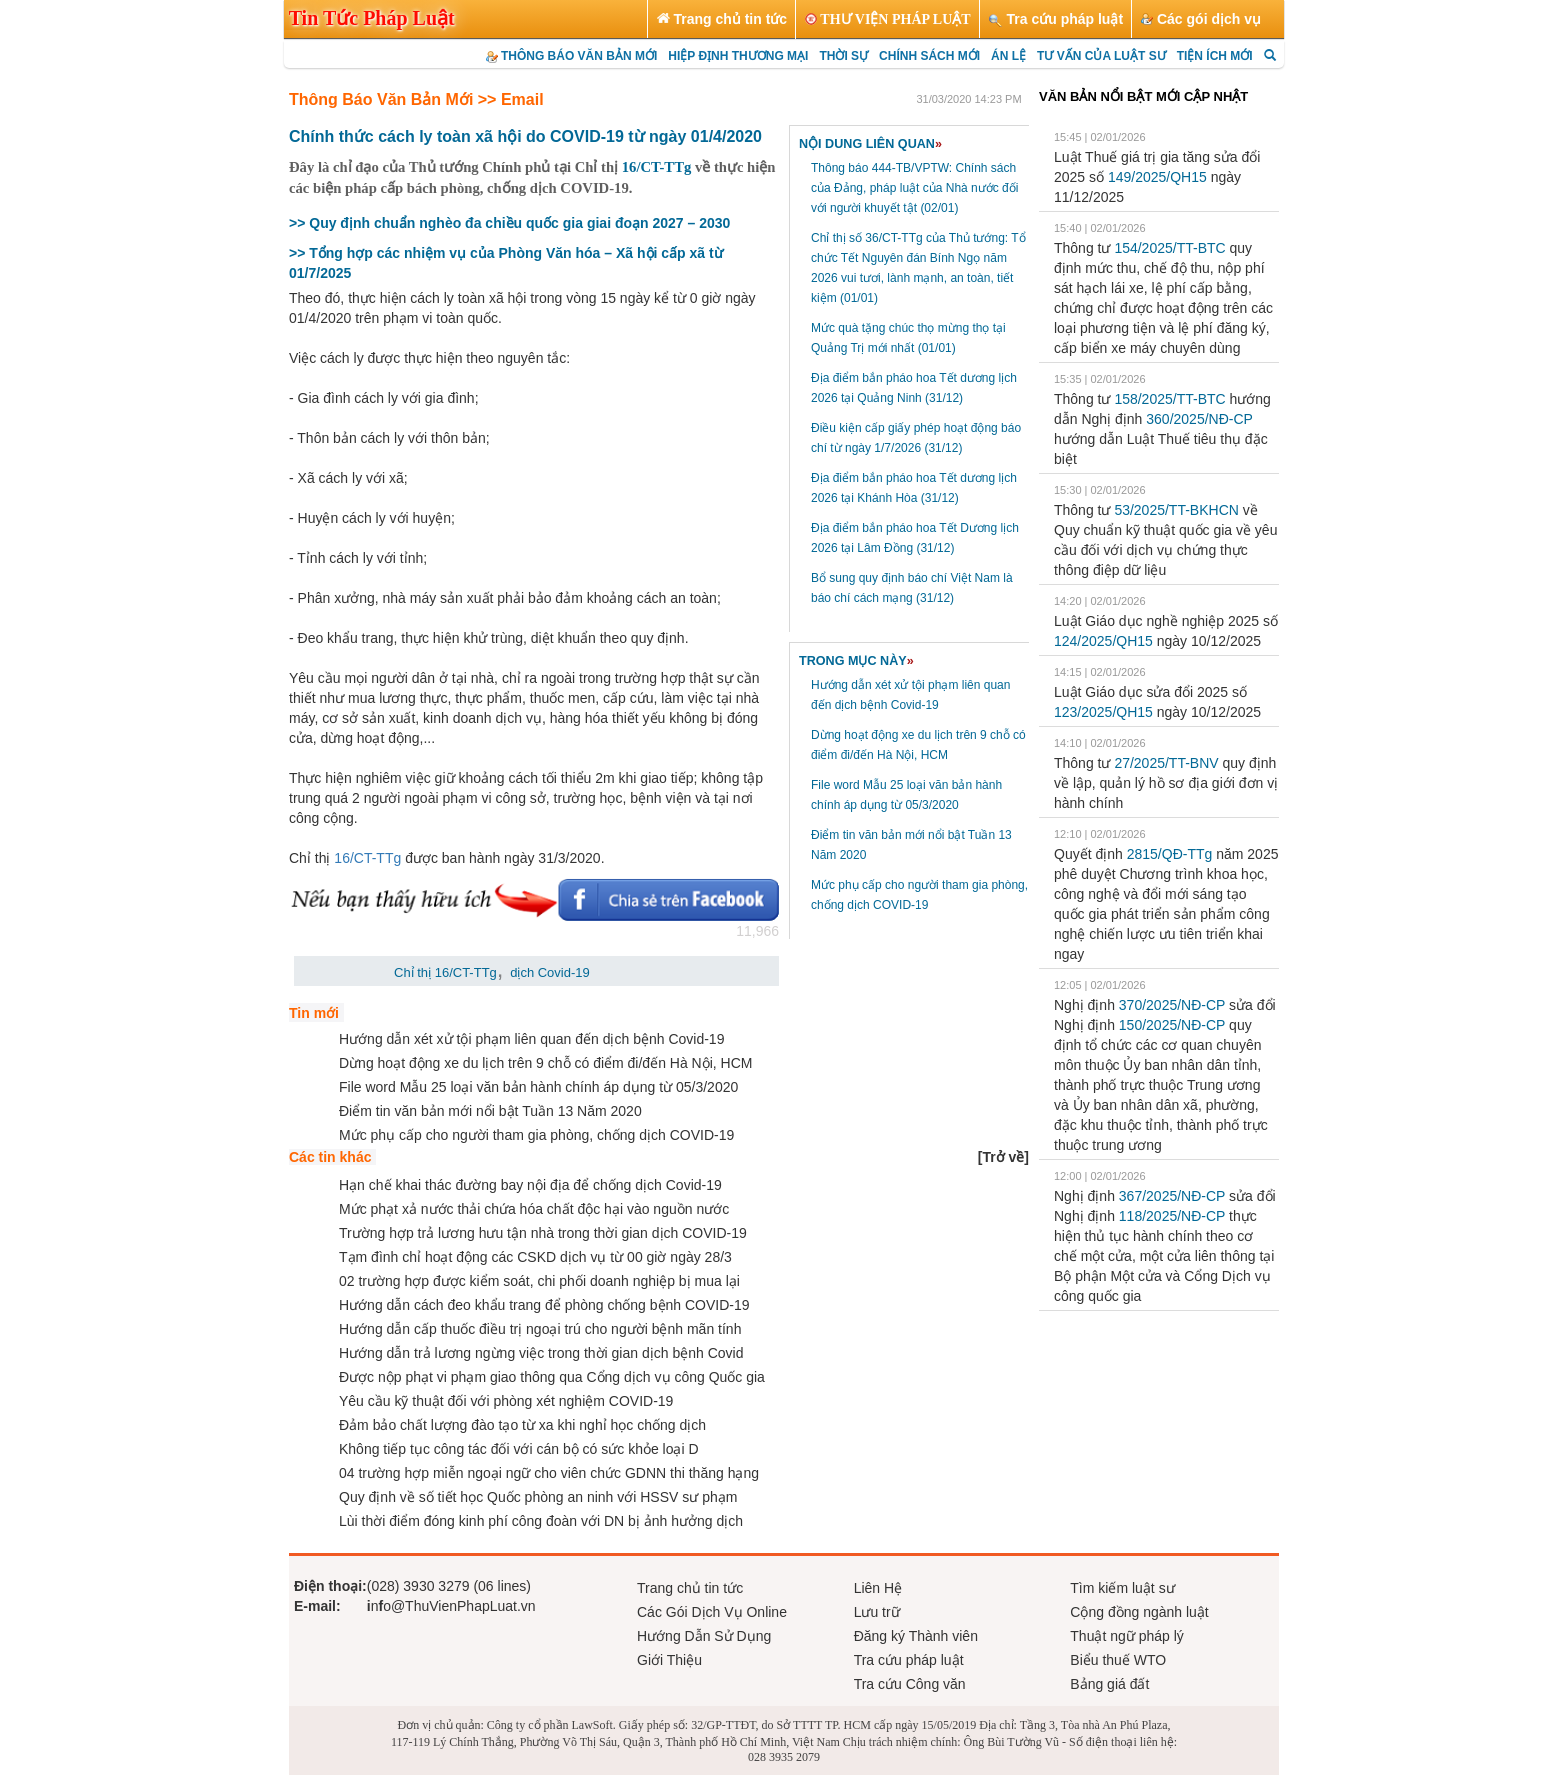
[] (1003, 1157)
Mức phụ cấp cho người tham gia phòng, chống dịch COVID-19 (536, 1135)
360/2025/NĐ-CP (1199, 419)
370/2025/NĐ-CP (1172, 1005)
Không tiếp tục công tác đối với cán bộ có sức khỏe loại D (519, 1449)
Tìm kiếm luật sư (1122, 1588)
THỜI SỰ (843, 56)
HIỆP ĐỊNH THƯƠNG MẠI (738, 56)
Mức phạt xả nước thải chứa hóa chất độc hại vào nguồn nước (534, 1209)
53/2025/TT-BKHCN (1176, 510)
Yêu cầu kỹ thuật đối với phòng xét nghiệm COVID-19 (506, 1401)
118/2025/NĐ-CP (1172, 1216)
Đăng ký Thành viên (916, 1636)
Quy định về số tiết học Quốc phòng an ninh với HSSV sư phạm (538, 1497)
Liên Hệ (878, 1588)
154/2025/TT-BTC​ (1169, 248)
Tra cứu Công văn (910, 1684)
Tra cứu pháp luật (909, 1660)
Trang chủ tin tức (690, 1588)
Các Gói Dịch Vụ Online (712, 1612)
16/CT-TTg (654, 167)
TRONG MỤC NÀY (856, 661)
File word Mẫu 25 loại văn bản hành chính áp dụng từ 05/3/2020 (538, 1087)
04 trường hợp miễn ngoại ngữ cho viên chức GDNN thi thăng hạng (549, 1473)
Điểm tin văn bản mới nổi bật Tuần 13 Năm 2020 (490, 1111)
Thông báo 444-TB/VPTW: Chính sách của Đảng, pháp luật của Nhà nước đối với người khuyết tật (914, 188)
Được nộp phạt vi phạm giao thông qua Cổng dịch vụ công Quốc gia (552, 1377)
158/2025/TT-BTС (1169, 399)
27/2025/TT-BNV (1166, 763)
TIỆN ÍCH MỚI (1215, 56)
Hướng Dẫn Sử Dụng (704, 1636)
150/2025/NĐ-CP (1172, 1025)
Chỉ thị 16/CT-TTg (445, 972)
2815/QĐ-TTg (1170, 854)
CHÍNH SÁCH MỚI (929, 56)
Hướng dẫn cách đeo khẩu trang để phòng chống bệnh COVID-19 (544, 1305)
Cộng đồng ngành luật (1139, 1612)
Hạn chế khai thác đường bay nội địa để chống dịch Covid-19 (530, 1185)
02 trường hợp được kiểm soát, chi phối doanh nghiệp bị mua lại (539, 1281)
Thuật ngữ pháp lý (1127, 1636)
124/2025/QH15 (1103, 641)
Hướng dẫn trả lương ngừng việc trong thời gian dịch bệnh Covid (541, 1353)
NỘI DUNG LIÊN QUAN (870, 144)
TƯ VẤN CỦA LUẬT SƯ (1101, 56)
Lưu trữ (877, 1612)
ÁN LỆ (1008, 56)
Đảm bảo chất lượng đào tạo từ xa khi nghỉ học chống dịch (522, 1425)
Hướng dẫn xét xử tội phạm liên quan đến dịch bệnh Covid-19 (531, 1039)
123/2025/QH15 (1103, 712)
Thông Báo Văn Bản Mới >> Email (416, 99)
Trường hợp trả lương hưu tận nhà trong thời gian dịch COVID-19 (543, 1233)
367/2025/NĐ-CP (1172, 1196)
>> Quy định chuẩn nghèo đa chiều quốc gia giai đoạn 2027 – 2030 (509, 223)
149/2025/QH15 (1157, 177)
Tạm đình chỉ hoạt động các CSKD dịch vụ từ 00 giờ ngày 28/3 (535, 1257)
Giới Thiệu (669, 1660)
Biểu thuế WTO (1118, 1660)
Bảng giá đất (1109, 1684)
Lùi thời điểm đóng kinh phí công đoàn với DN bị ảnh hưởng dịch (541, 1521)
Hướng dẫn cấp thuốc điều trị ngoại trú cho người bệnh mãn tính (540, 1329)
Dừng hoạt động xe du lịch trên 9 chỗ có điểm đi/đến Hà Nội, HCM (546, 1063)
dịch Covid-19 (550, 972)
